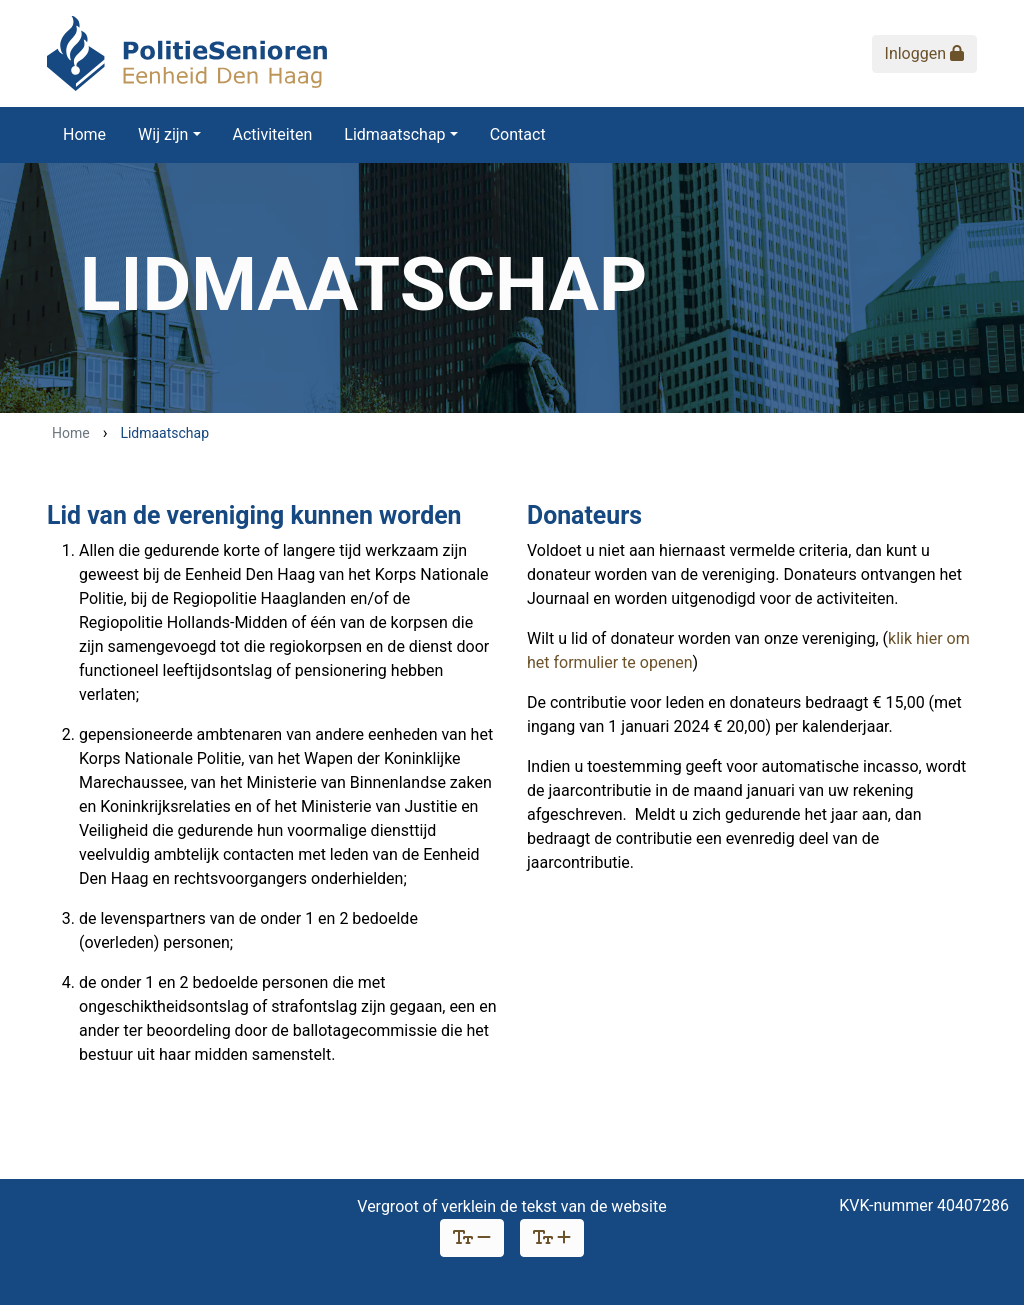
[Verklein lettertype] (472, 1238)
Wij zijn (163, 134)
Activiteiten (273, 134)
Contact (518, 134)
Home (84, 134)
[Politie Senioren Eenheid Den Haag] (187, 53)
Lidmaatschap (394, 134)
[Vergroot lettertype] (552, 1238)
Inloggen (924, 53)
